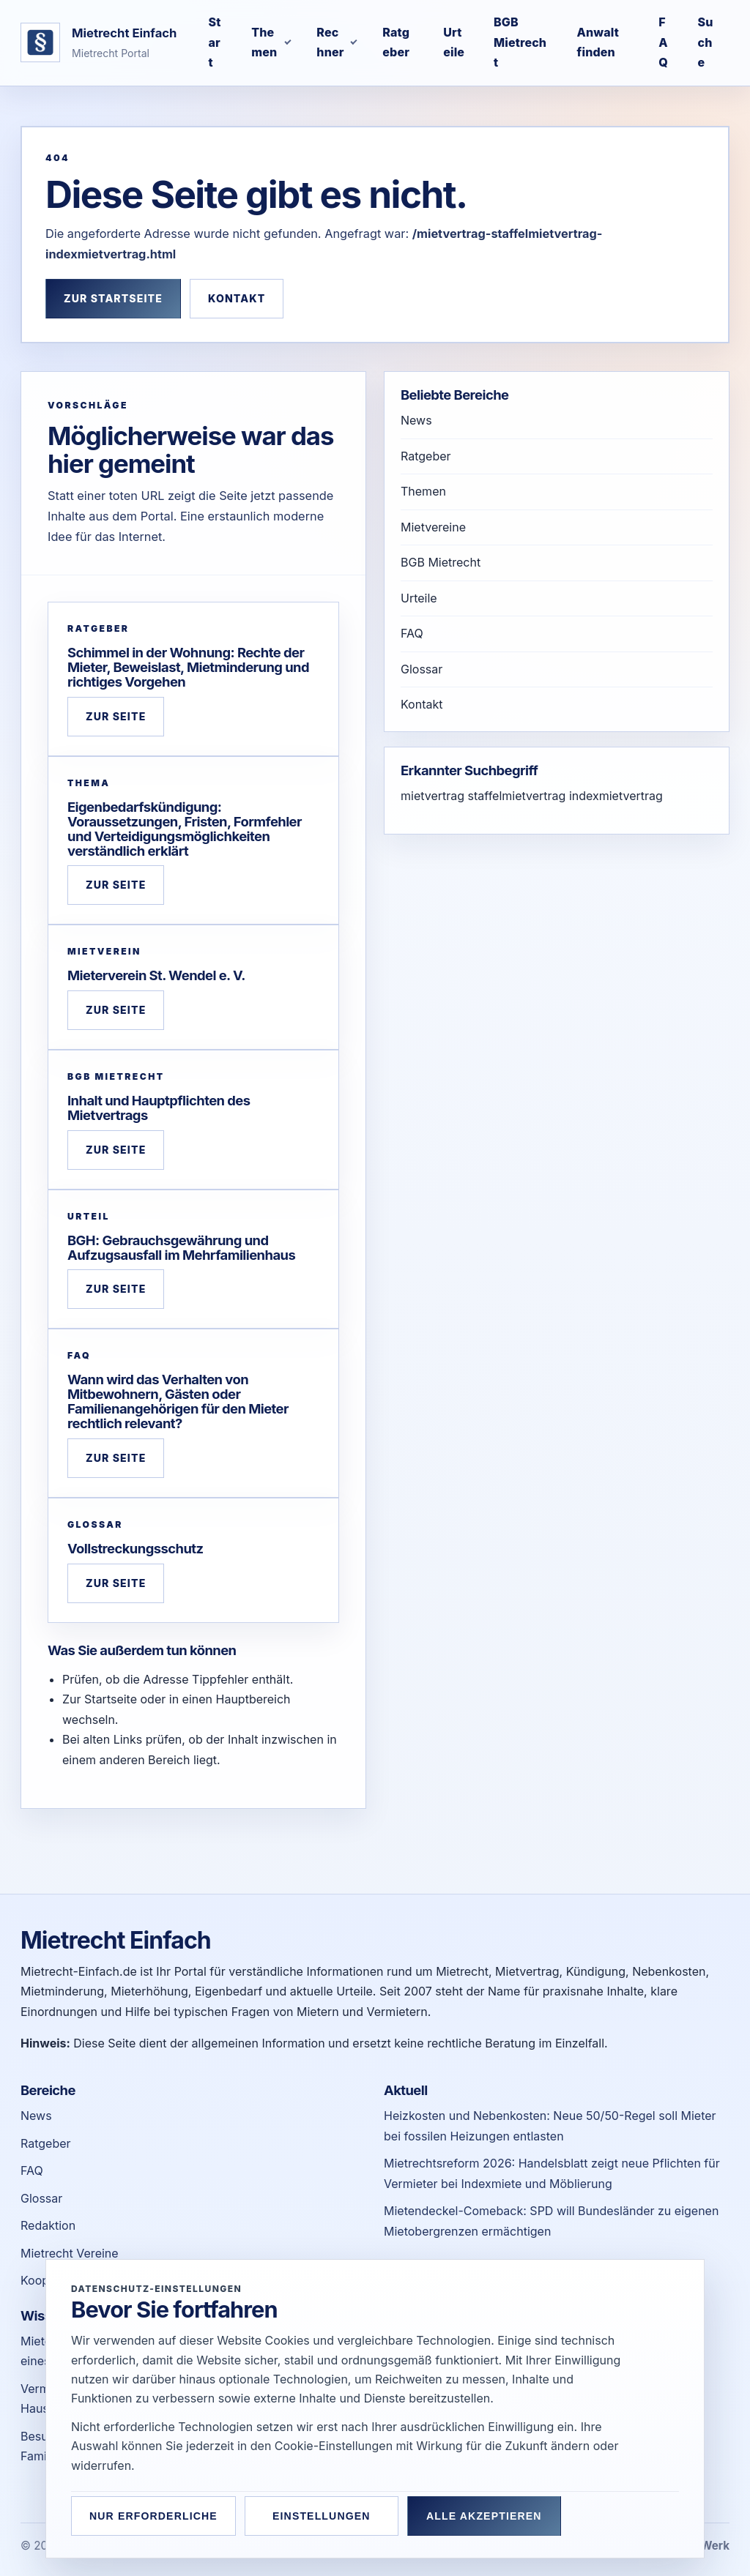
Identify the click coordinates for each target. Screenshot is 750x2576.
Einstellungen (321, 2516)
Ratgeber (426, 456)
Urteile (419, 598)
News (416, 420)
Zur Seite (116, 716)
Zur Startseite (113, 298)
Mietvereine (433, 527)
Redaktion (48, 2225)
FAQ (412, 633)
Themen (423, 491)
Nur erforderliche (153, 2516)
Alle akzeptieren (484, 2516)
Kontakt (236, 298)
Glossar (421, 669)
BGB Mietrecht (440, 562)
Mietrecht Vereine (70, 2253)
